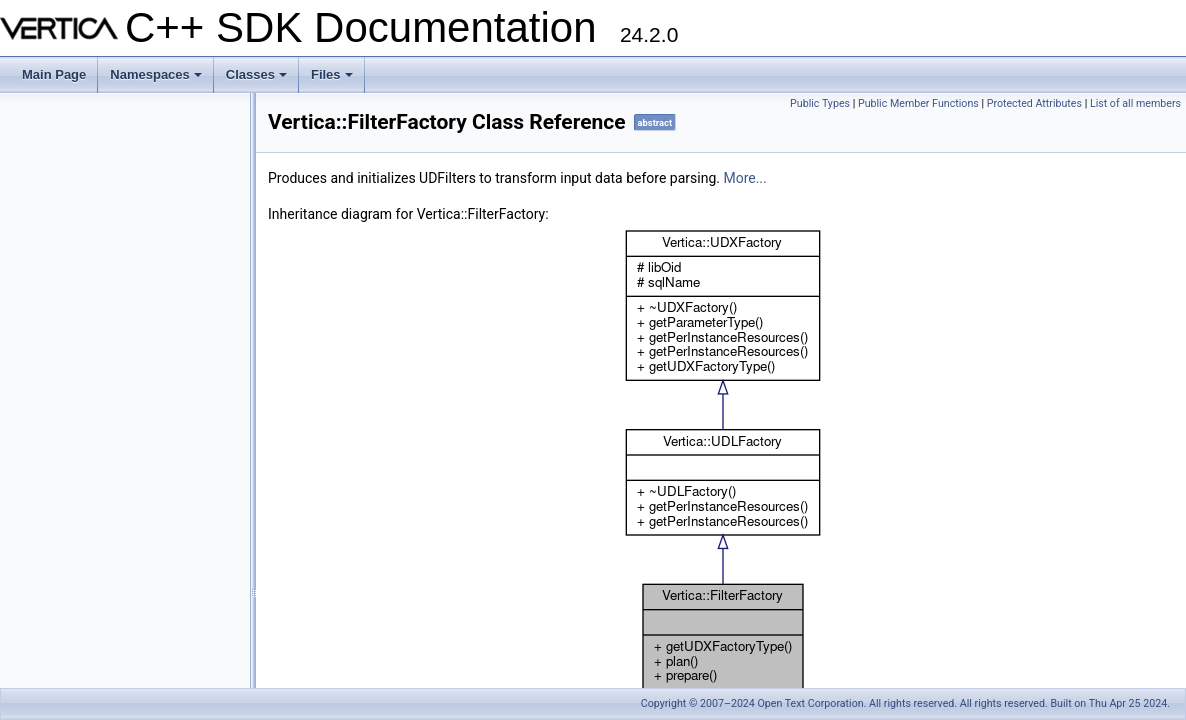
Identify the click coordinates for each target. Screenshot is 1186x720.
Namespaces (157, 80)
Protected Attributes (1034, 103)
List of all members (1135, 103)
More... (744, 178)
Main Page (54, 74)
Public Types (820, 103)
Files (333, 80)
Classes (258, 80)
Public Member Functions (918, 103)
